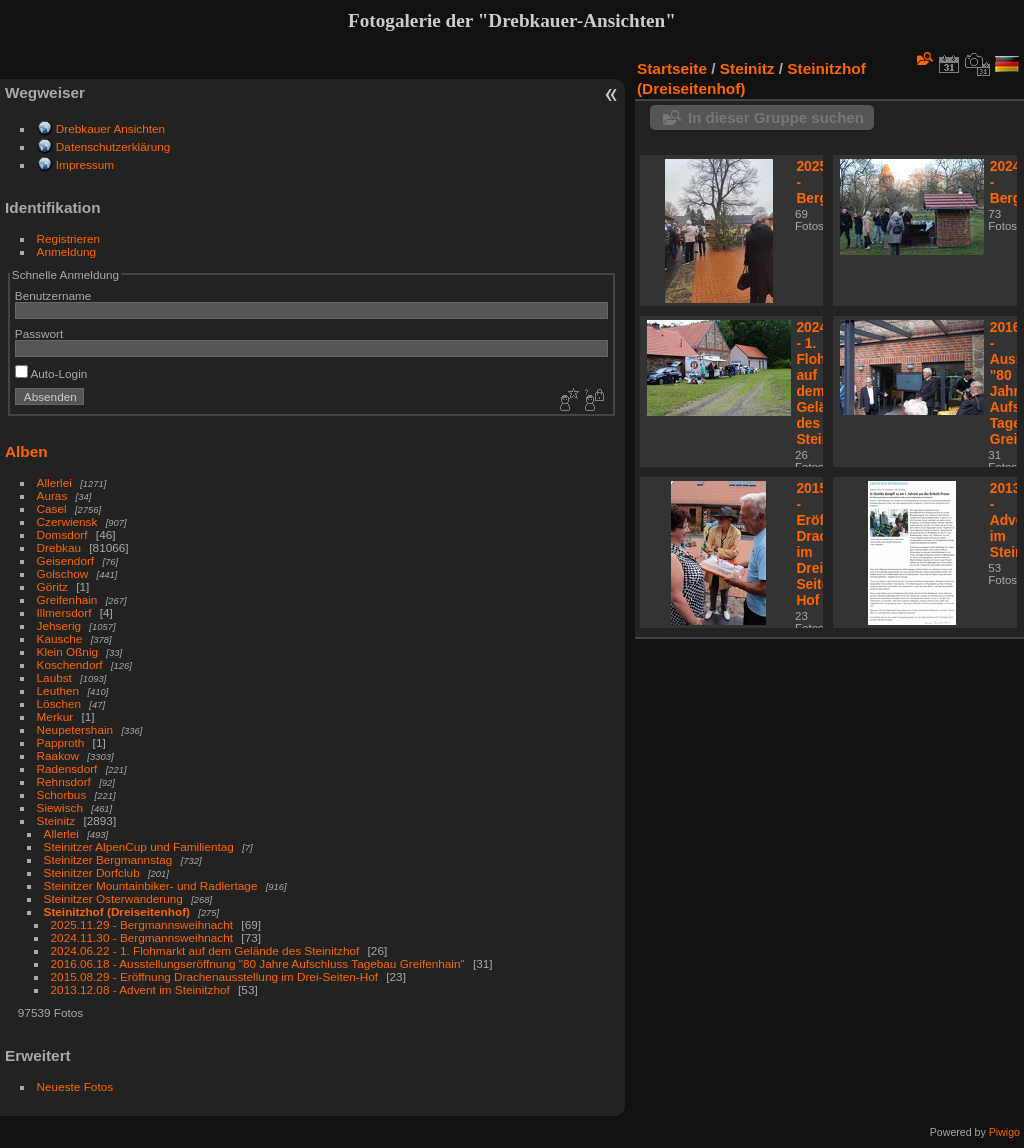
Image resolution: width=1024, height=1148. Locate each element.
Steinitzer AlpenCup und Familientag (139, 846)
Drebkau (59, 547)
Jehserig (59, 625)
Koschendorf (70, 664)
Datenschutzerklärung (113, 146)
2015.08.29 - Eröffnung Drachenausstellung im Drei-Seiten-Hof (214, 976)
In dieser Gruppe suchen (776, 117)
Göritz (52, 586)
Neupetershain (75, 729)
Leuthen (58, 690)
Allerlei (54, 482)
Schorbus (62, 794)
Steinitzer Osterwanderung (113, 898)
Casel (52, 508)
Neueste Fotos (75, 1086)
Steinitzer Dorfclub (92, 872)
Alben (26, 451)
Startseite (672, 68)
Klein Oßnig (67, 651)
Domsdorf (62, 534)
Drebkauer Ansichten (110, 128)
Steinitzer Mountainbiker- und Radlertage (152, 885)
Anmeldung (67, 251)
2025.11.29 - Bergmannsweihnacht (142, 924)
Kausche (60, 638)
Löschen (59, 703)
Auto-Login (51, 373)
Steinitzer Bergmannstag (108, 859)
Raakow (58, 755)
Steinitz (56, 820)
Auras (52, 495)
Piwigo (1004, 1132)
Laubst (54, 677)
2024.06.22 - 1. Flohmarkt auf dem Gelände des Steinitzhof (205, 950)
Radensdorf (67, 768)
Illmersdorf (64, 612)
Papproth (61, 742)
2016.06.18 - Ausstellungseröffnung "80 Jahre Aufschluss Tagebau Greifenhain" (258, 963)
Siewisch (60, 807)
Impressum (85, 164)
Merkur (55, 716)
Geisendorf (66, 560)
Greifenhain (67, 599)
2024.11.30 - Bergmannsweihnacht (142, 937)
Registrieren (68, 238)
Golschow (63, 573)
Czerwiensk (67, 521)
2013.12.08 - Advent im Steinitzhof (140, 989)
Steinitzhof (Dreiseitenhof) (117, 911)
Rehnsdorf (64, 781)
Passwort (39, 333)
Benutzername (53, 295)
